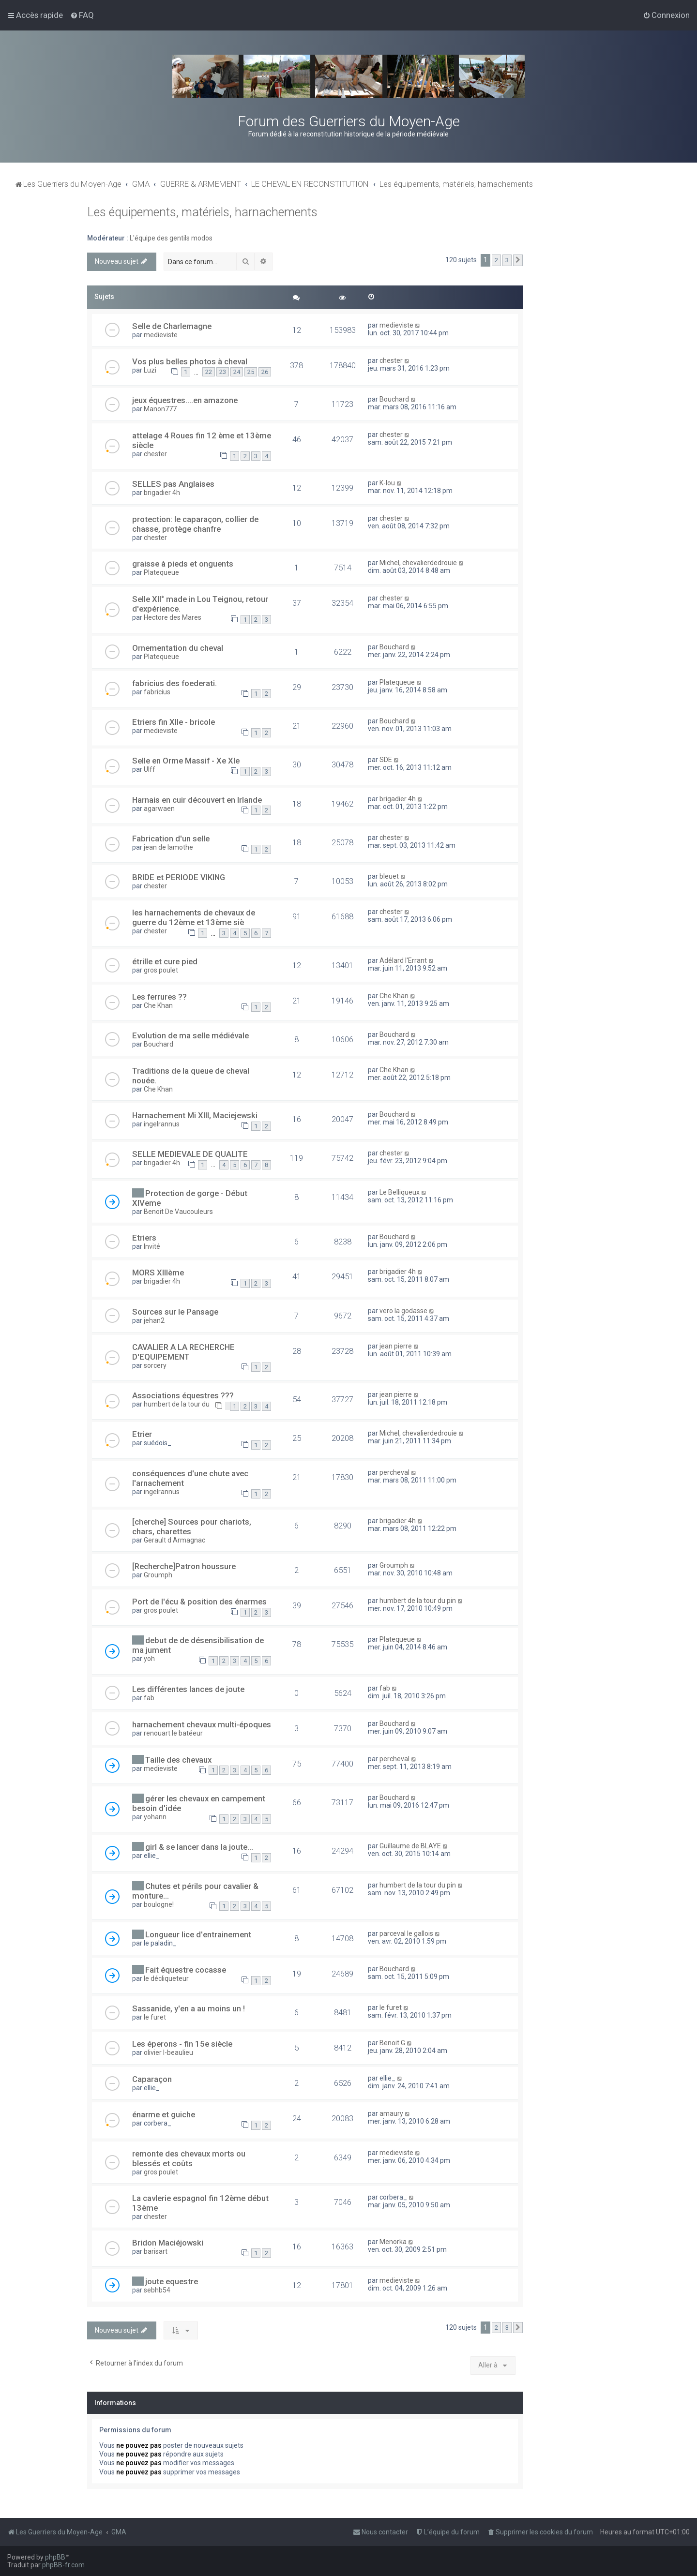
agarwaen (159, 808)
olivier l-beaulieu (168, 2052)
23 (222, 371)
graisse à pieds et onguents (182, 564)
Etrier (142, 1434)
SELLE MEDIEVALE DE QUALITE (190, 1154)
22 (208, 371)
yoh (149, 1658)
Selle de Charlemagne (172, 326)
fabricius (157, 692)
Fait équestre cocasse (185, 1970)
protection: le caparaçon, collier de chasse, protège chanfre (195, 524)
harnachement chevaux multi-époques (201, 1724)
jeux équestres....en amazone (185, 400)
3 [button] (507, 260)
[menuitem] (82, 15)
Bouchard (394, 399)
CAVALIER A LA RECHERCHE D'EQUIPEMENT (183, 1352)
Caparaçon (152, 2079)
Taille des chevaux (178, 1760)
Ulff (149, 769)
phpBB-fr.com (63, 2565)
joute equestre (171, 2281)
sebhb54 (157, 2290)
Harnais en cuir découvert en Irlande (197, 800)
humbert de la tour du (177, 1404)
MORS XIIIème (158, 1272)
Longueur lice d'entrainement (198, 1934)
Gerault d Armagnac (174, 1540)
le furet (155, 2017)
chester (391, 360)
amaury (391, 2113)
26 (264, 371)
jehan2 (154, 1320)
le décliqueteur (166, 1978)
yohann (155, 1817)
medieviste (161, 335)
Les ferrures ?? (159, 997)
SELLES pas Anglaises (173, 484)
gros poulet (161, 970)
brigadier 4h (162, 492)
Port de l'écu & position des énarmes (199, 1601)
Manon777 (160, 409)
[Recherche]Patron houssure (184, 1566)
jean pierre (395, 1346)
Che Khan (158, 1005)
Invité (152, 1246)
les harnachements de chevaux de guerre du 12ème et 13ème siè (193, 917)
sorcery (155, 1365)
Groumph (158, 1575)
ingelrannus (162, 1124)
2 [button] (496, 260)
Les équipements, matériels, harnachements (202, 212)
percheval (394, 1472)
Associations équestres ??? (183, 1395)
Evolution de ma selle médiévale (190, 1035)
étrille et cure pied (164, 961)
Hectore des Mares (172, 617)
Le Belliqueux (399, 1192)
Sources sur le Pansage (175, 1312)
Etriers (144, 1238)
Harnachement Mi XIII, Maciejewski (195, 1115)
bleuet (389, 876)
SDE (385, 760)
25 (250, 371)
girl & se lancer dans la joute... (199, 1847)
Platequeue (161, 572)
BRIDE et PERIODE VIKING (178, 877)
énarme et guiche (163, 2114)
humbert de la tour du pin (417, 1600)
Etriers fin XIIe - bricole (173, 722)
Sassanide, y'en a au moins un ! (188, 2008)
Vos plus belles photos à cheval (189, 361)
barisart (155, 2251)
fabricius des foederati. (174, 683)
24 (236, 371)
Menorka (393, 2242)
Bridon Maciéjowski (167, 2242)
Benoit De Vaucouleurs (178, 1211)
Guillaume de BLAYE (410, 1846)
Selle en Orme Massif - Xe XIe (186, 760)
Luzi (150, 370)
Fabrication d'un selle (171, 838)
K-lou (387, 483)
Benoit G (392, 2043)
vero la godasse (403, 1311)
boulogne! (159, 1904)
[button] (518, 260)
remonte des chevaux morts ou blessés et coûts (188, 2158)
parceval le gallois (406, 1933)
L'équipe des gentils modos (171, 238)
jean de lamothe (168, 847)
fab (149, 1698)
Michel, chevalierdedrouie (418, 563)
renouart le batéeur (173, 1733)
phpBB (55, 2557)
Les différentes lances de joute (188, 1689)
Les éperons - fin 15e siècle (182, 2044)
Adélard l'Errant (403, 960)
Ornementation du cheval (177, 648)
